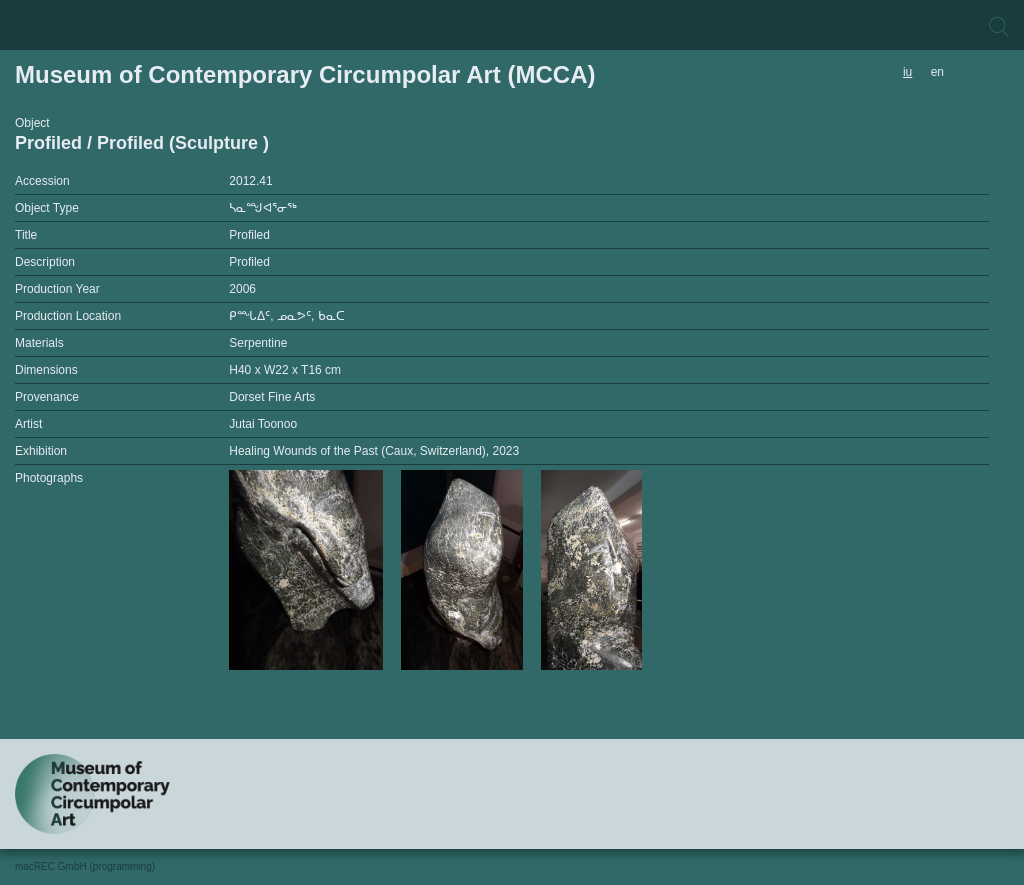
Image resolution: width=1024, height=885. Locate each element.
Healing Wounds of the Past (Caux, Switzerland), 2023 (374, 451)
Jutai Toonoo (263, 424)
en (937, 72)
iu (907, 72)
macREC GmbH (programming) (85, 866)
